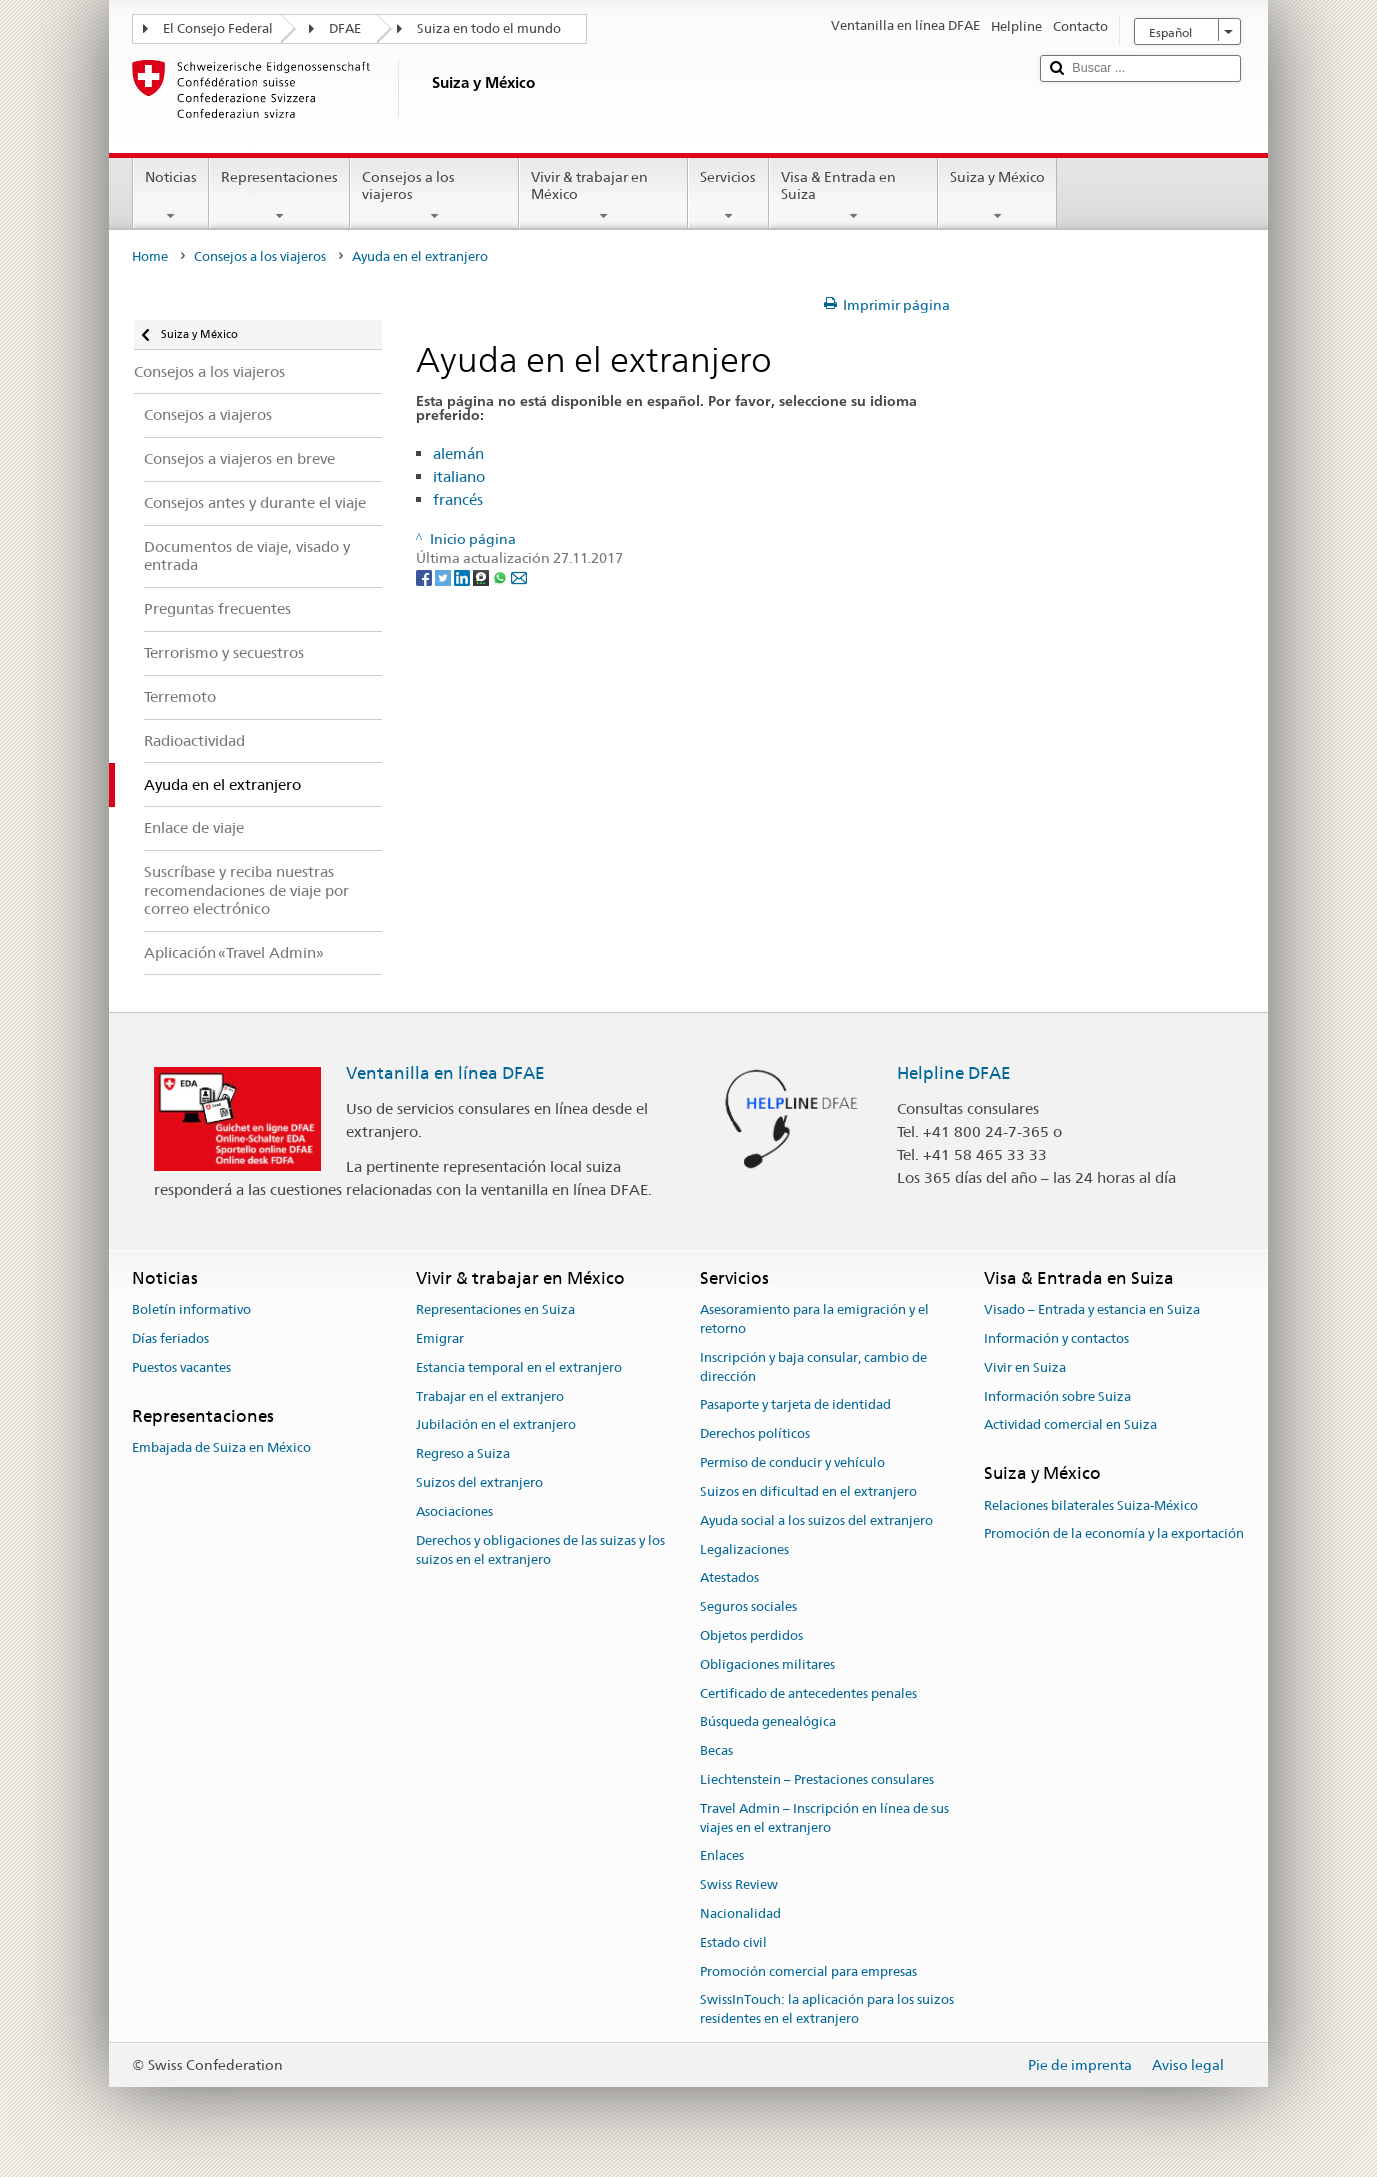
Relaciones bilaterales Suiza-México (1091, 1505)
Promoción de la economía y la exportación (1114, 1534)
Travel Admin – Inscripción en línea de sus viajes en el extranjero (824, 1818)
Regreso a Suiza (463, 1454)
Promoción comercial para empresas (808, 1971)
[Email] (519, 577)
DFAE (345, 28)
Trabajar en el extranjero (490, 1396)
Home (150, 256)
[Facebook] (425, 577)
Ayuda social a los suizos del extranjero (816, 1520)
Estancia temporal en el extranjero (519, 1367)
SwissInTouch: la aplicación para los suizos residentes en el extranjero (827, 2010)
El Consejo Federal (218, 28)
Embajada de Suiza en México (221, 1447)
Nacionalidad (740, 1913)
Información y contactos (1056, 1338)
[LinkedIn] (463, 577)
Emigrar (440, 1338)
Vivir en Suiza (1025, 1367)
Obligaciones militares (767, 1664)
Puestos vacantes (181, 1367)
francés (458, 499)
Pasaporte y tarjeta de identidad (795, 1405)
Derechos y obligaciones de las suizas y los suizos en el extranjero (540, 1550)
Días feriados (170, 1338)
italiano (459, 476)
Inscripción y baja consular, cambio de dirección (813, 1367)
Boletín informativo (191, 1309)
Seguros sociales (748, 1606)
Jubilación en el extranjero (496, 1425)
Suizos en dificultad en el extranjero (808, 1491)
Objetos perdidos (751, 1635)
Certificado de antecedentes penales (808, 1693)
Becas (716, 1750)
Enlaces (722, 1856)
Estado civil (733, 1942)
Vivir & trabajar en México (603, 196)
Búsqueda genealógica (768, 1722)
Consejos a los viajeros (434, 196)
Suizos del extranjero (479, 1482)
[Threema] (482, 577)
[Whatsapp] (501, 577)
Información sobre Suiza (1057, 1396)
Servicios (728, 196)
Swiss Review (739, 1884)
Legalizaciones (744, 1549)
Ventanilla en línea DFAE (445, 1073)
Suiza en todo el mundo (489, 28)
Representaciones (279, 196)
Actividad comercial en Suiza (1070, 1425)
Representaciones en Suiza (495, 1309)
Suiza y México (997, 196)
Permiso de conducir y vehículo (792, 1462)
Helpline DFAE (954, 1073)
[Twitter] (444, 577)
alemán (458, 453)
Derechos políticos (755, 1434)
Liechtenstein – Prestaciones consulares (817, 1779)
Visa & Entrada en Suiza (853, 196)
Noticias (171, 196)
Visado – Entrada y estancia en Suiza (1092, 1309)
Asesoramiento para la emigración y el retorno (814, 1319)
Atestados (729, 1578)
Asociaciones (454, 1511)
